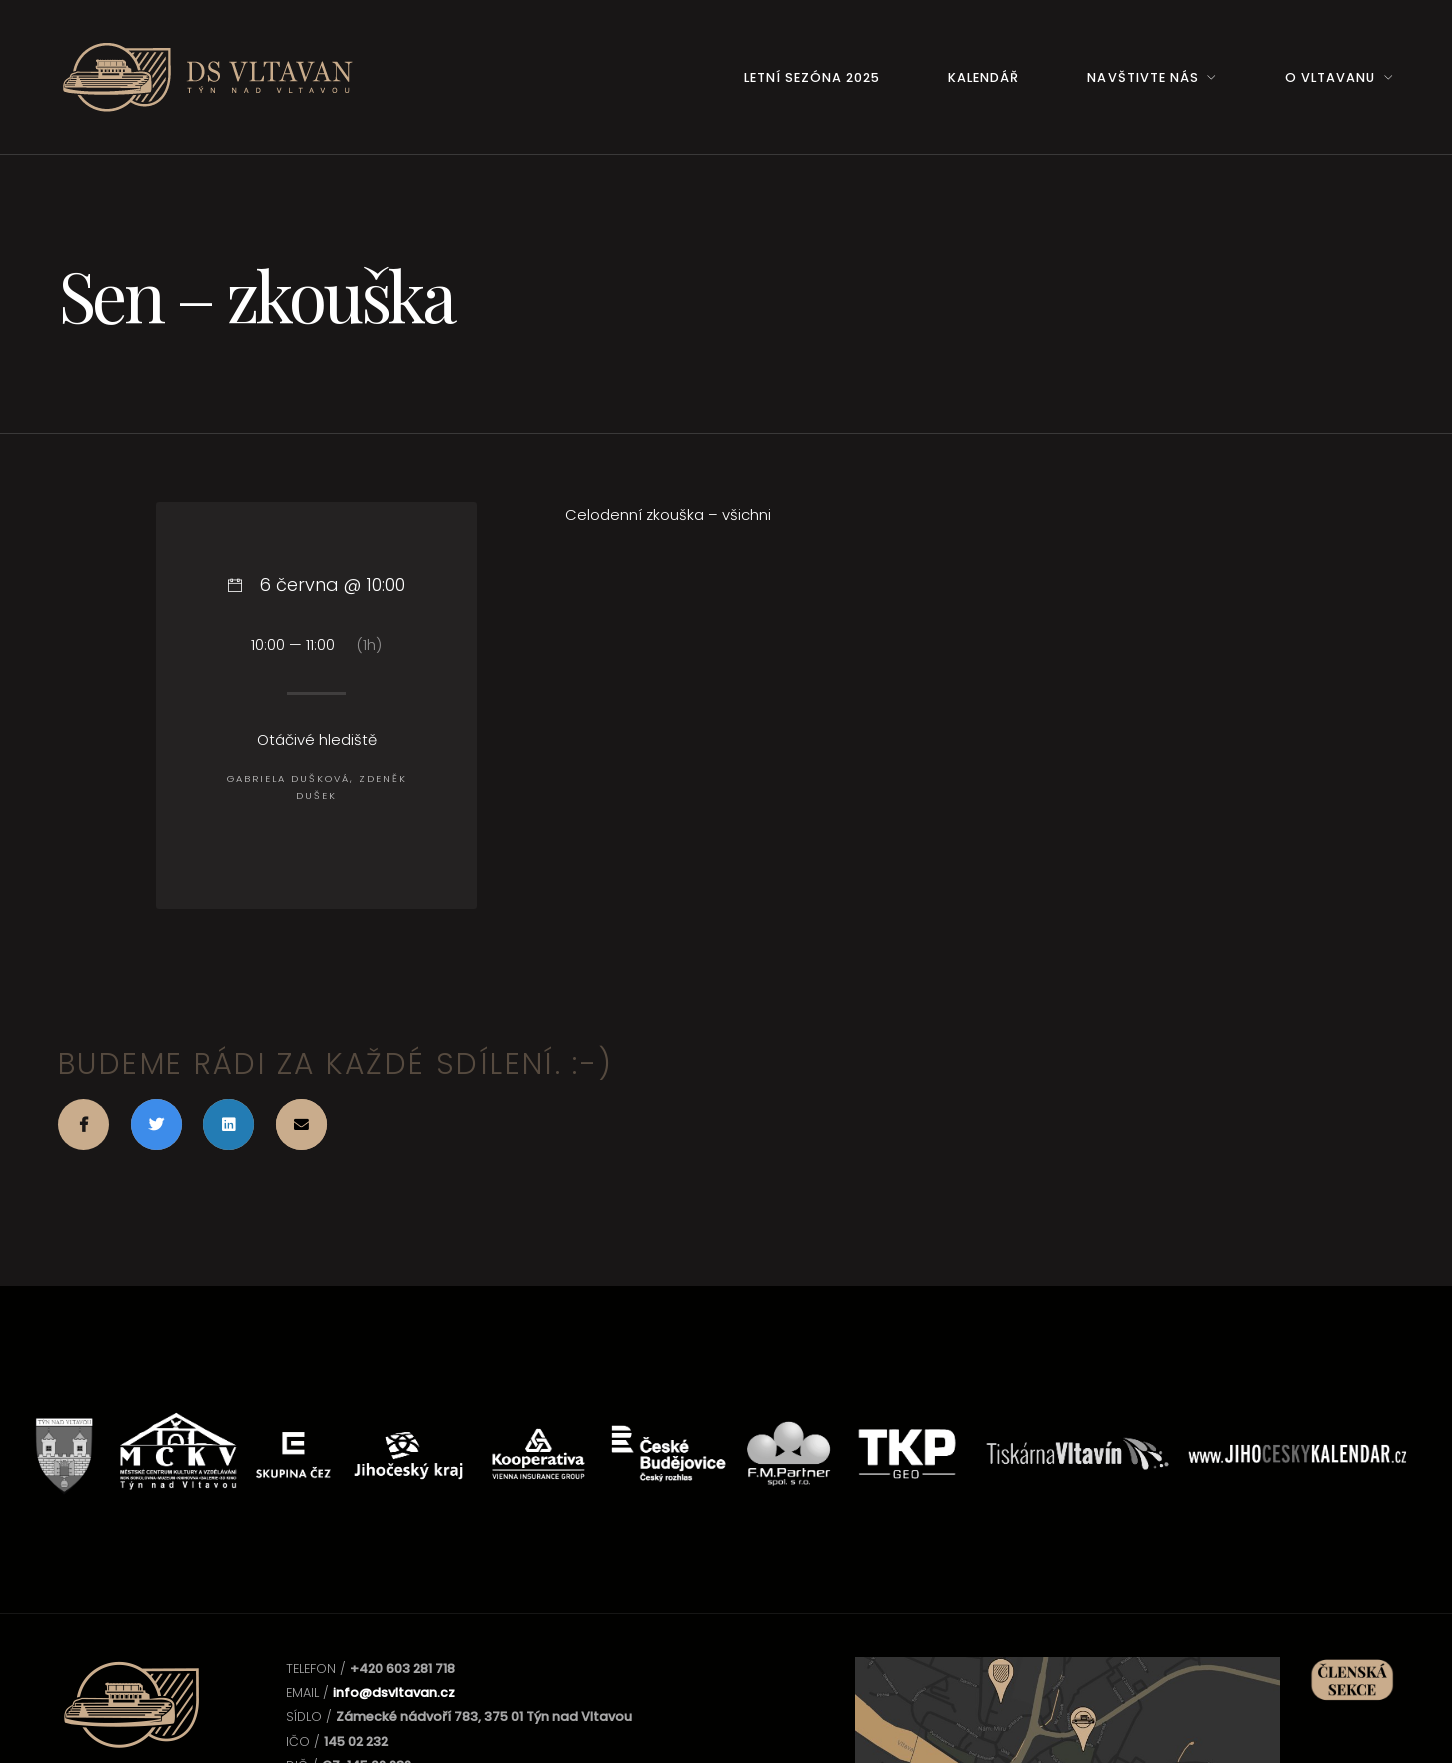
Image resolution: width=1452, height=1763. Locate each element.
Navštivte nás (1142, 77)
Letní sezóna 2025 (812, 77)
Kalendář (983, 77)
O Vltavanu (1330, 77)
